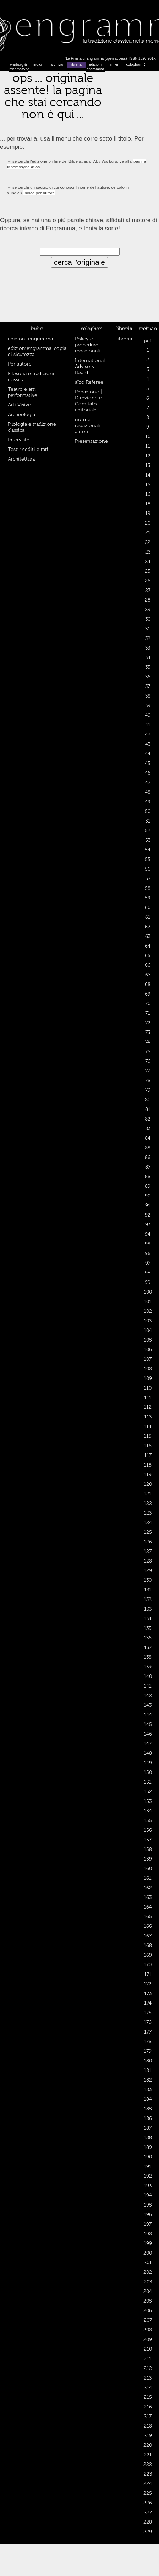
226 (147, 2503)
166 (148, 1926)
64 (147, 946)
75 (147, 1052)
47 (147, 783)
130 (148, 1580)
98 (147, 1273)
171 (148, 1974)
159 (148, 1859)
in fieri (115, 65)
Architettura (21, 459)
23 (147, 552)
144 (148, 1715)
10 (147, 437)
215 (148, 2397)
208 (147, 2330)
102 (148, 1311)
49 (147, 802)
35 (147, 667)
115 (148, 1436)
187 (148, 2128)
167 (148, 1936)
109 (148, 1378)
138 (148, 1657)
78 (147, 1080)
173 (148, 1993)
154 (148, 1811)
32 (147, 638)
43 (147, 744)
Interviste (18, 440)
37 (147, 686)
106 (148, 1350)
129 (148, 1571)
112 (148, 1407)
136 (148, 1638)
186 (148, 2118)
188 (148, 2138)
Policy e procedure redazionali (87, 345)
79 (147, 1090)
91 (147, 1205)
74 (147, 1042)
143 (148, 1705)
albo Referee (89, 382)
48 (147, 792)
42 (147, 734)
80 (147, 1100)
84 (147, 1138)
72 (147, 1023)
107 (148, 1359)
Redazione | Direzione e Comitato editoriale (88, 401)
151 (148, 1782)
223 (148, 2474)
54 (147, 850)
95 (147, 1244)
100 (148, 1292)
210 (148, 2349)
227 (148, 2512)
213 (148, 2378)
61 (147, 917)
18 (147, 504)
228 (147, 2522)
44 (147, 754)
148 (148, 1753)
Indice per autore (39, 192)
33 (147, 648)
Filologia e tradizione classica (32, 427)
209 (147, 2339)
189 (148, 2147)
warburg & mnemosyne (18, 67)
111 (148, 1398)
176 (148, 2022)
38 (147, 696)
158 (148, 1849)
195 (148, 2205)
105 (148, 1340)
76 (147, 1061)
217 (148, 2416)
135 (148, 1628)
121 (148, 1494)
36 (147, 677)
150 (148, 1772)
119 (148, 1474)
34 (147, 658)
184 (148, 2099)
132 (148, 1599)
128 (148, 1561)
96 (147, 1253)
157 (148, 1840)
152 (148, 1792)
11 (147, 446)
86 (147, 1157)
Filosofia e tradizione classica (32, 377)
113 (148, 1417)
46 (147, 773)
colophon (133, 65)
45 (147, 763)
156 (148, 1830)
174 (148, 2003)
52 (147, 831)
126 (148, 1542)
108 (148, 1369)
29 (147, 610)
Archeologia (21, 414)
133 (148, 1609)
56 (147, 869)
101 (148, 1302)
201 (148, 2263)
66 (147, 965)
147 (148, 1744)
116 (148, 1446)
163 (148, 1897)
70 (147, 1004)
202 (147, 2272)
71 (147, 1013)
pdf (147, 340)
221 (148, 2455)
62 (147, 927)
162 (148, 1888)
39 (147, 706)
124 (148, 1523)
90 (147, 1196)
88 (147, 1177)
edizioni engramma (95, 67)
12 (147, 456)
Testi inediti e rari (28, 449)
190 (148, 2157)
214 (148, 2387)
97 (147, 1263)
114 (148, 1426)
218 (148, 2426)
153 (148, 1801)
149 (148, 1763)
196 (148, 2215)
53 (147, 840)
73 (147, 1032)
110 (148, 1388)
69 (147, 994)
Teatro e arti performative (22, 392)
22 (147, 542)
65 (147, 956)
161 (148, 1878)
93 (147, 1225)
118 (148, 1465)
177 (148, 2032)
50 (147, 811)
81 (147, 1109)
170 (148, 1965)
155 (148, 1820)
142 (148, 1696)
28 (147, 600)
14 (147, 475)
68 (147, 984)
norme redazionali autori (87, 425)
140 (148, 1676)
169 (148, 1955)
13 (147, 465)
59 (147, 898)
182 (148, 2080)
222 (147, 2464)
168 (148, 1945)
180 (148, 2061)
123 (148, 1513)
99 (147, 1282)
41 (147, 725)
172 (148, 1984)
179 (148, 2051)
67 (147, 975)
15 (147, 485)
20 (147, 523)
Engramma (79, 30)
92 (147, 1215)
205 (147, 2301)
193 (148, 2186)
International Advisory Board (90, 366)
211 (148, 2359)
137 (148, 1647)
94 (147, 1234)
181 (148, 2070)
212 (148, 2368)
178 (148, 2042)
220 (147, 2445)
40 (147, 715)
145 (148, 1724)
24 (147, 561)
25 (147, 571)
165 (148, 1917)
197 (148, 2224)
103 (148, 1321)
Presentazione (91, 441)
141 (148, 1686)
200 (147, 2253)
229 (147, 2532)
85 (147, 1148)
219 (148, 2436)
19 (147, 513)
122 (148, 1503)
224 (147, 2484)
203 (148, 2282)
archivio (56, 65)
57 (147, 879)
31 (147, 629)
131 (148, 1590)
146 (148, 1734)
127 (148, 1551)
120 (148, 1484)
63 (147, 936)
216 (148, 2407)
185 (148, 2109)
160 (148, 1869)
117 (148, 1455)
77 (147, 1071)
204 (147, 2291)
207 (148, 2320)
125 (148, 1532)
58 (147, 888)
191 (148, 2166)
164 (148, 1907)
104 (148, 1330)
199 (148, 2243)
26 (147, 581)
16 (147, 494)
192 (148, 2176)
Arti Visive (19, 405)
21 (147, 533)
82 (147, 1119)
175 (148, 2013)
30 (147, 619)
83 (147, 1129)
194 (148, 2195)
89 (147, 1186)
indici (37, 65)
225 (147, 2493)
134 (148, 1619)
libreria (76, 65)
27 (147, 590)
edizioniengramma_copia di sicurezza (37, 351)
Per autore (20, 364)
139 (148, 1667)
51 (147, 821)
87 (147, 1167)
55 (147, 859)
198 (148, 2234)
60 (147, 907)
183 (148, 2090)
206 (147, 2311)
